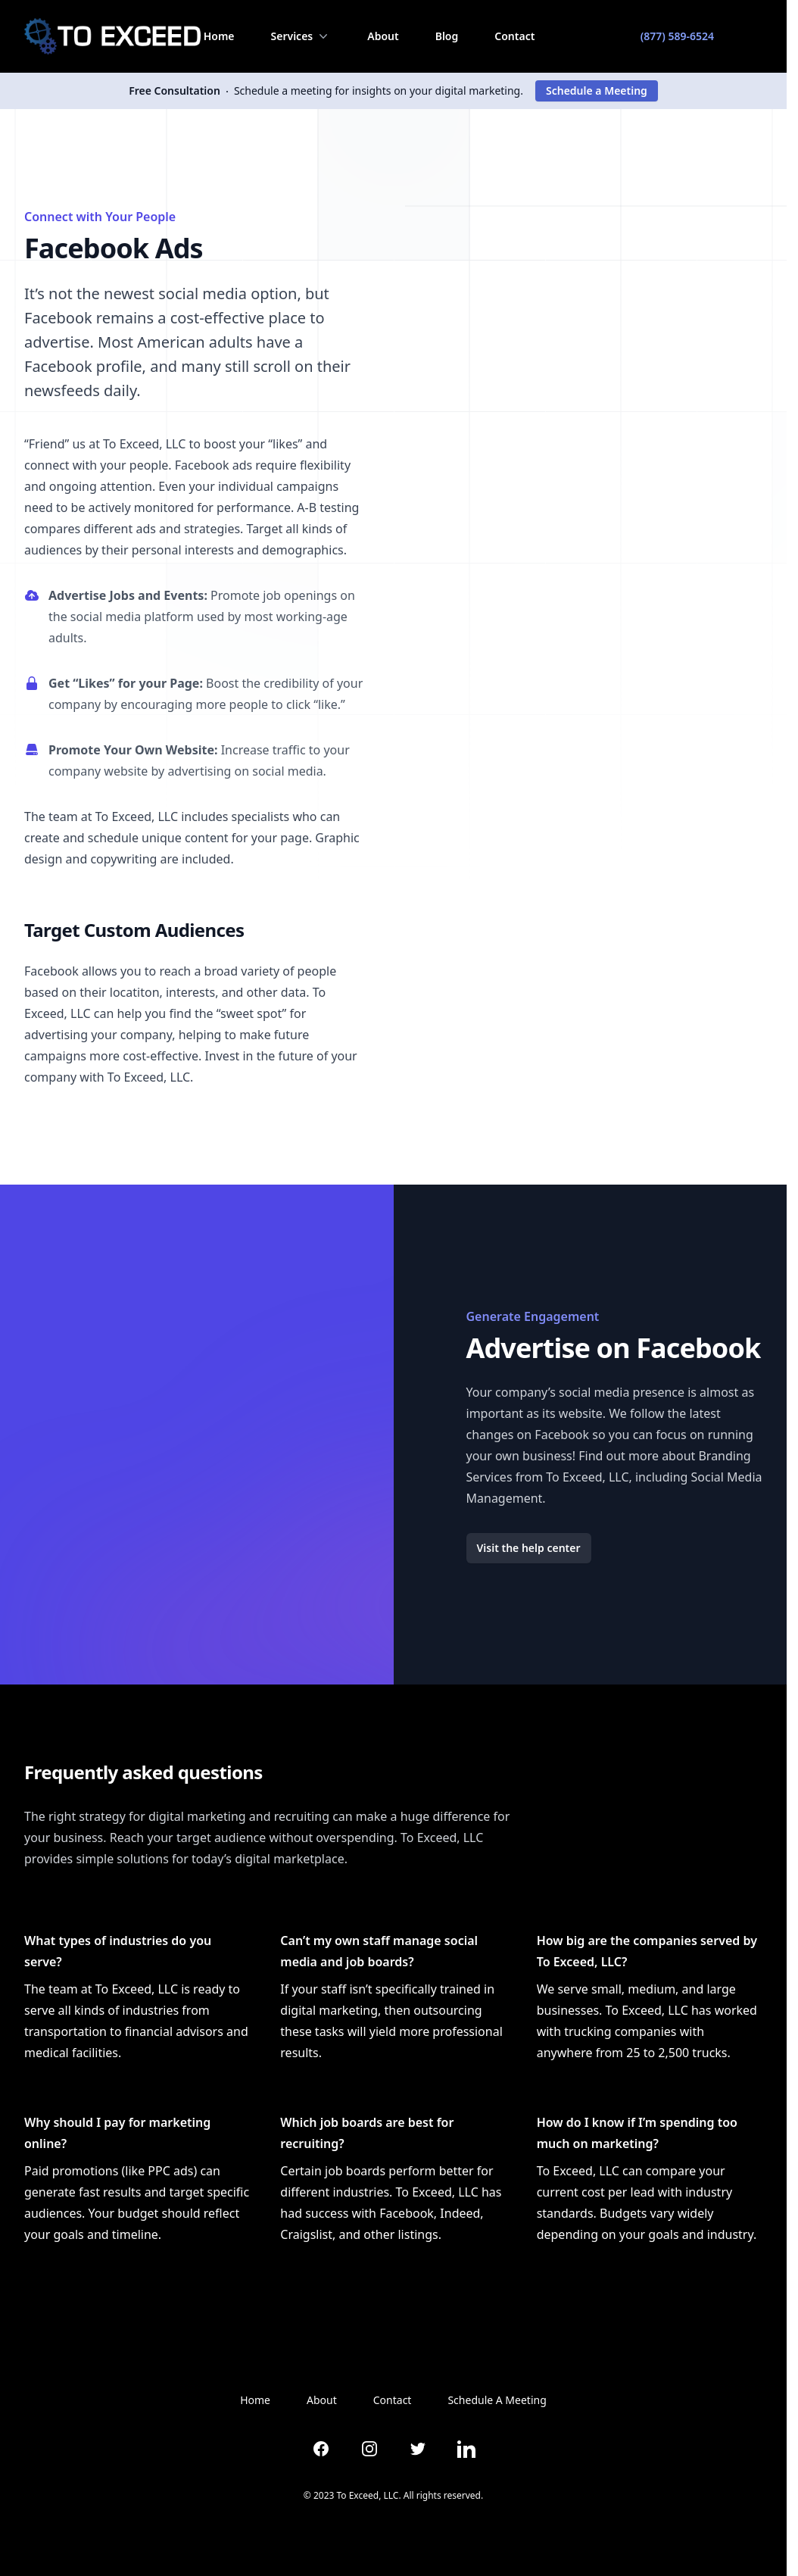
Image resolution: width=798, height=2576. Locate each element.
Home (219, 36)
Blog (447, 36)
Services (301, 36)
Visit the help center (529, 1548)
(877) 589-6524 (677, 36)
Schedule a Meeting (596, 90)
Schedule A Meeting (496, 2400)
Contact (514, 36)
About (382, 36)
